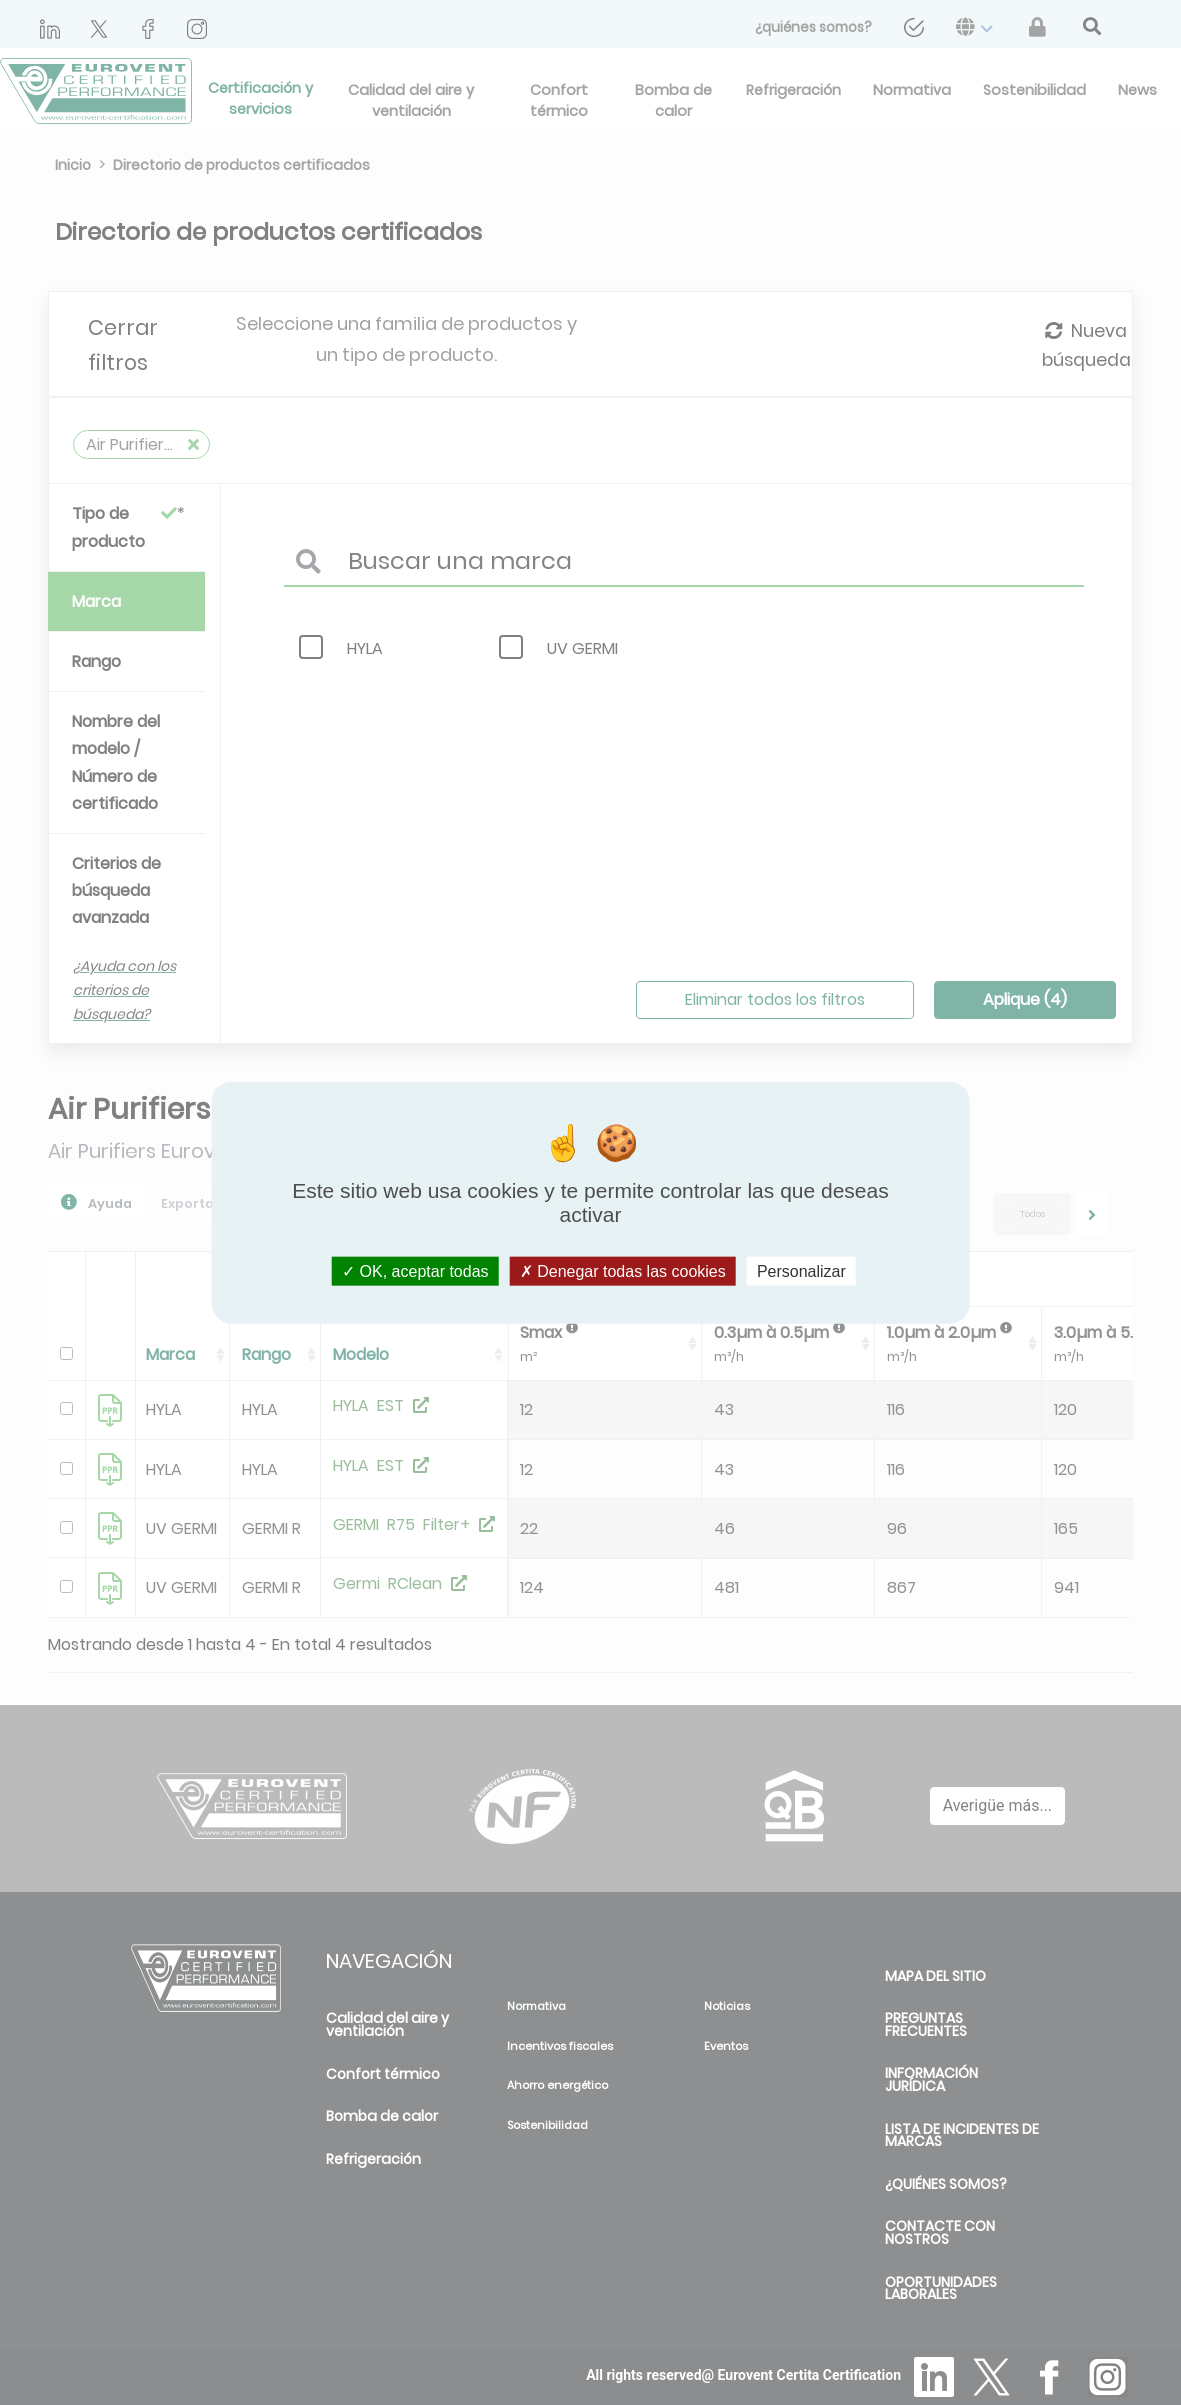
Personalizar (801, 1271)
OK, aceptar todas (415, 1271)
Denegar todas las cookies (623, 1271)
